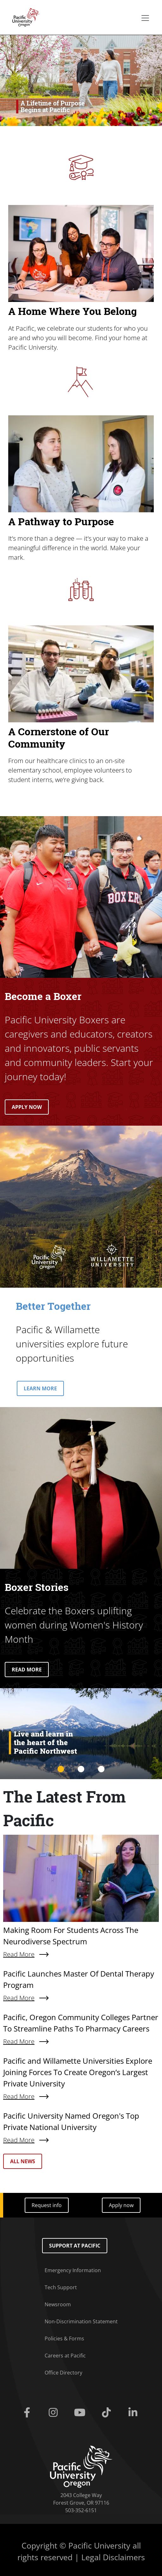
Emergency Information (73, 2270)
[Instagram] (54, 2412)
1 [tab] (61, 1769)
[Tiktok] (107, 2412)
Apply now (121, 2205)
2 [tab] (81, 1769)
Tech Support (61, 2287)
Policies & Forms (64, 2338)
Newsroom (58, 2304)
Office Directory (63, 2372)
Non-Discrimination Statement (81, 2321)
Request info (47, 2205)
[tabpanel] (81, 1733)
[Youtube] (81, 2412)
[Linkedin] (134, 2412)
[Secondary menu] (145, 18)
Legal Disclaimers (113, 2557)
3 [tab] (101, 1769)
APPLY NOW (27, 1107)
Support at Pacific (74, 2245)
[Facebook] (28, 2412)
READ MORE (27, 1669)
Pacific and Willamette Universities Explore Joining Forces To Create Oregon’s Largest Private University (77, 2072)
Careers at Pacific (65, 2355)
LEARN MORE (40, 1388)
